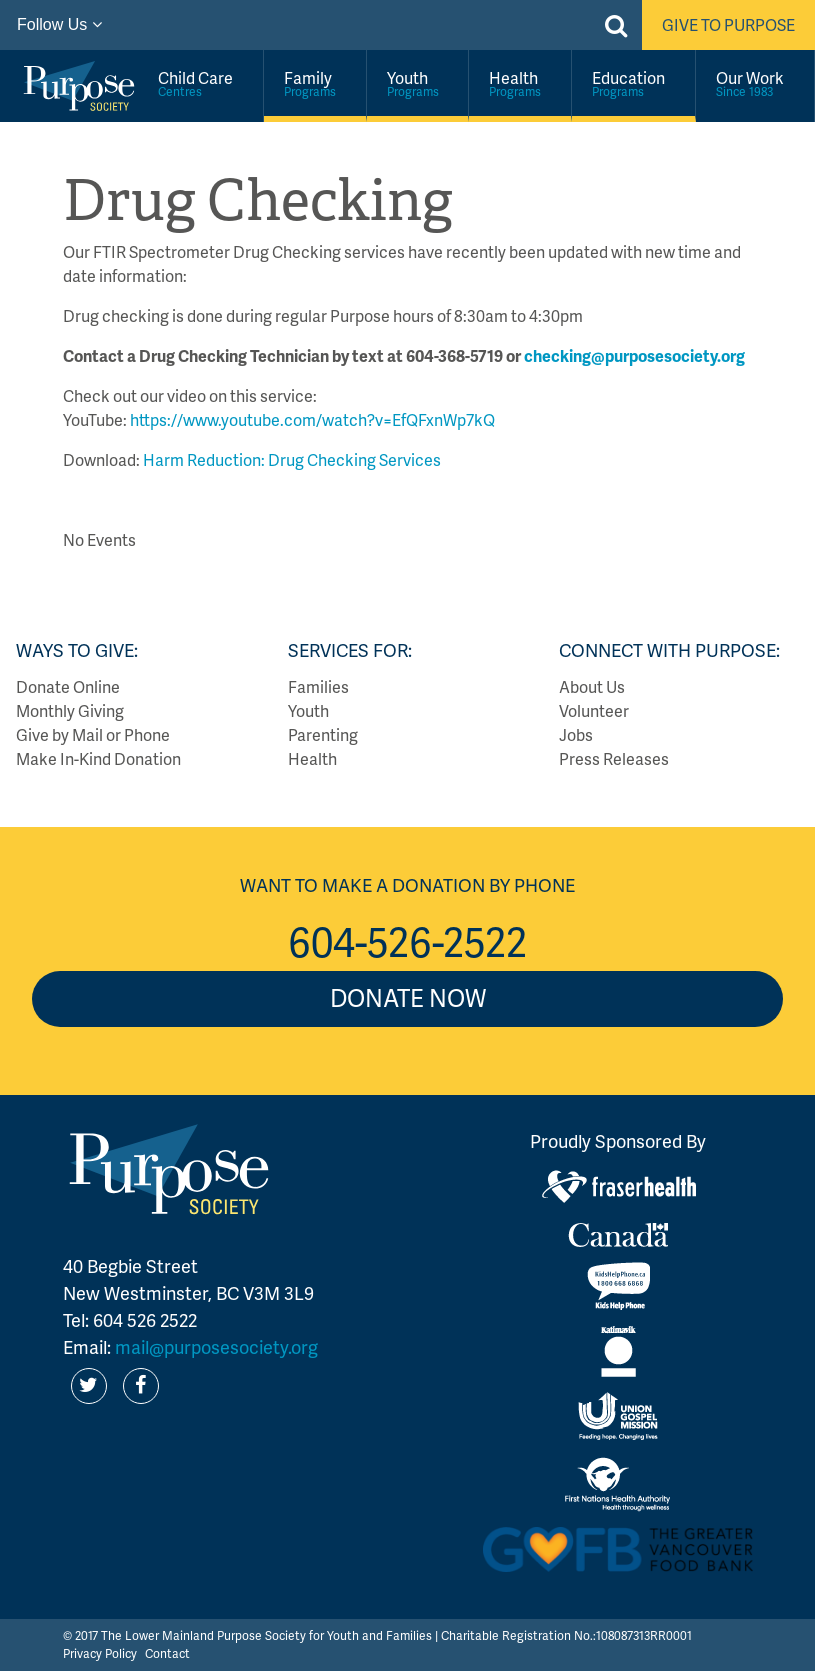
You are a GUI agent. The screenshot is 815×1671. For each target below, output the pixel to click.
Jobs (576, 734)
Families (318, 686)
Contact (167, 1653)
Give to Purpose (728, 24)
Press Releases (614, 758)
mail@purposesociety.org (216, 1346)
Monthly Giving (70, 710)
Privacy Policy (100, 1653)
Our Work (755, 83)
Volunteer (594, 710)
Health (520, 83)
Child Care (200, 83)
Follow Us (59, 24)
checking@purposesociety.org (634, 355)
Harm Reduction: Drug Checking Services (290, 459)
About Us (592, 686)
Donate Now (408, 997)
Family (315, 83)
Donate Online (68, 686)
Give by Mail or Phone (93, 734)
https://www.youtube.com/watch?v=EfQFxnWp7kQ (312, 419)
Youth (418, 83)
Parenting (323, 734)
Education (633, 83)
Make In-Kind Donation (98, 758)
